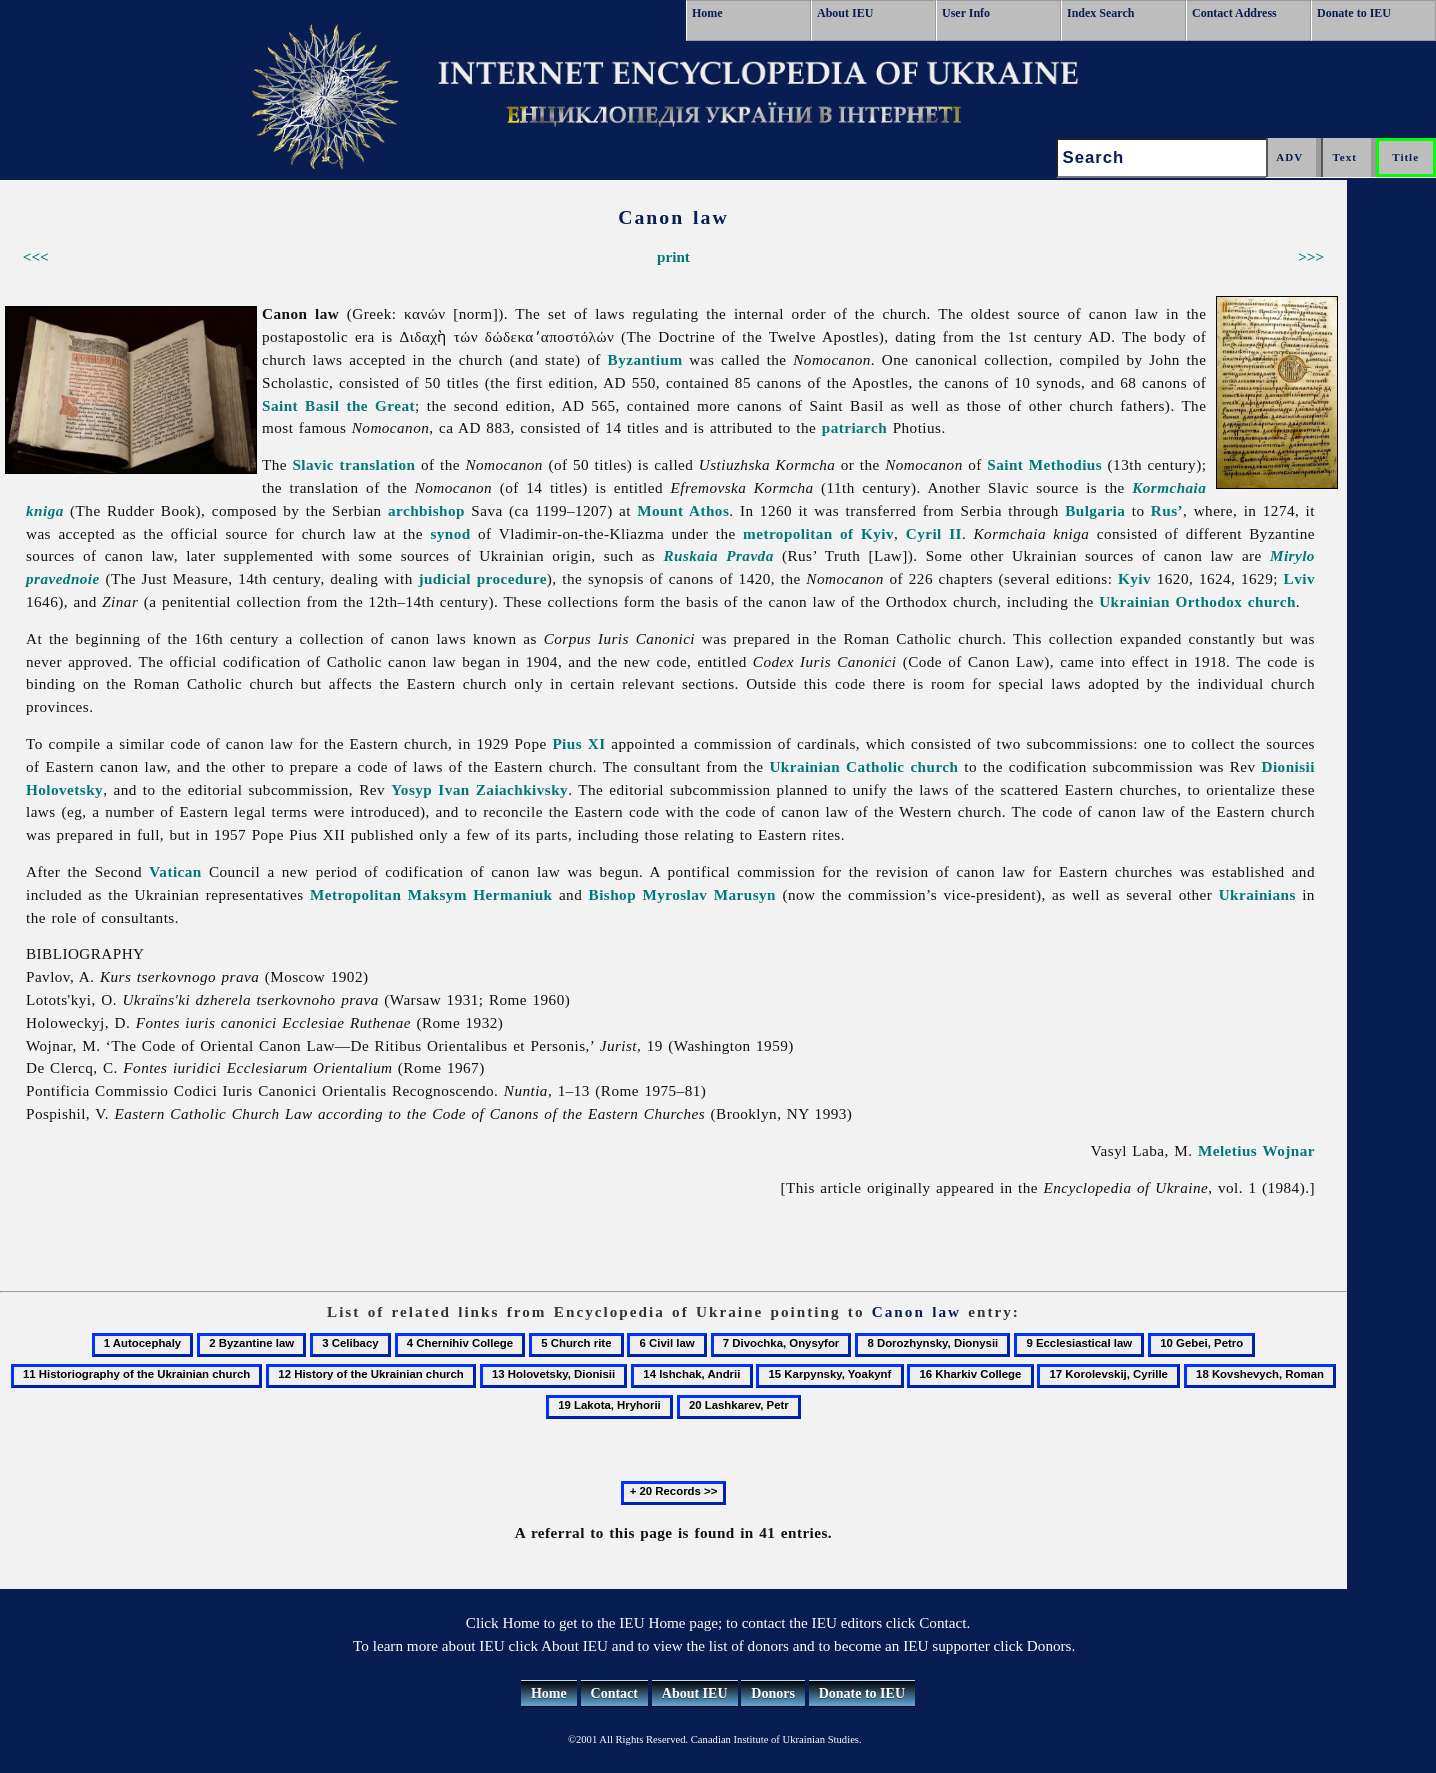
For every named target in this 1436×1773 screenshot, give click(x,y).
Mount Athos (683, 510)
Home (707, 13)
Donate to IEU (1354, 13)
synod (450, 533)
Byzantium (645, 359)
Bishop (612, 894)
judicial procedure (482, 578)
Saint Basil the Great (338, 405)
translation (378, 464)
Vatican (175, 871)
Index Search (1100, 13)
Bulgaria (1095, 510)
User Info (966, 13)
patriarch (854, 427)
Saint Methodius (1044, 464)
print (673, 256)
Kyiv (1134, 578)
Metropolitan (355, 894)
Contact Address (1234, 13)
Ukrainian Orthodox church (1197, 601)
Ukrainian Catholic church (863, 766)
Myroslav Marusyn (709, 894)
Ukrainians (1257, 894)
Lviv (1299, 578)
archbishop (426, 510)
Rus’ (1167, 510)
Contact (614, 1693)
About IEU (845, 13)
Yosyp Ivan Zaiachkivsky (479, 789)
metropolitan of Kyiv (818, 533)
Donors (773, 1693)
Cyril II (934, 533)
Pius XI (578, 743)
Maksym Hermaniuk (480, 894)
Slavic (313, 464)
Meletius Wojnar (1256, 1150)
